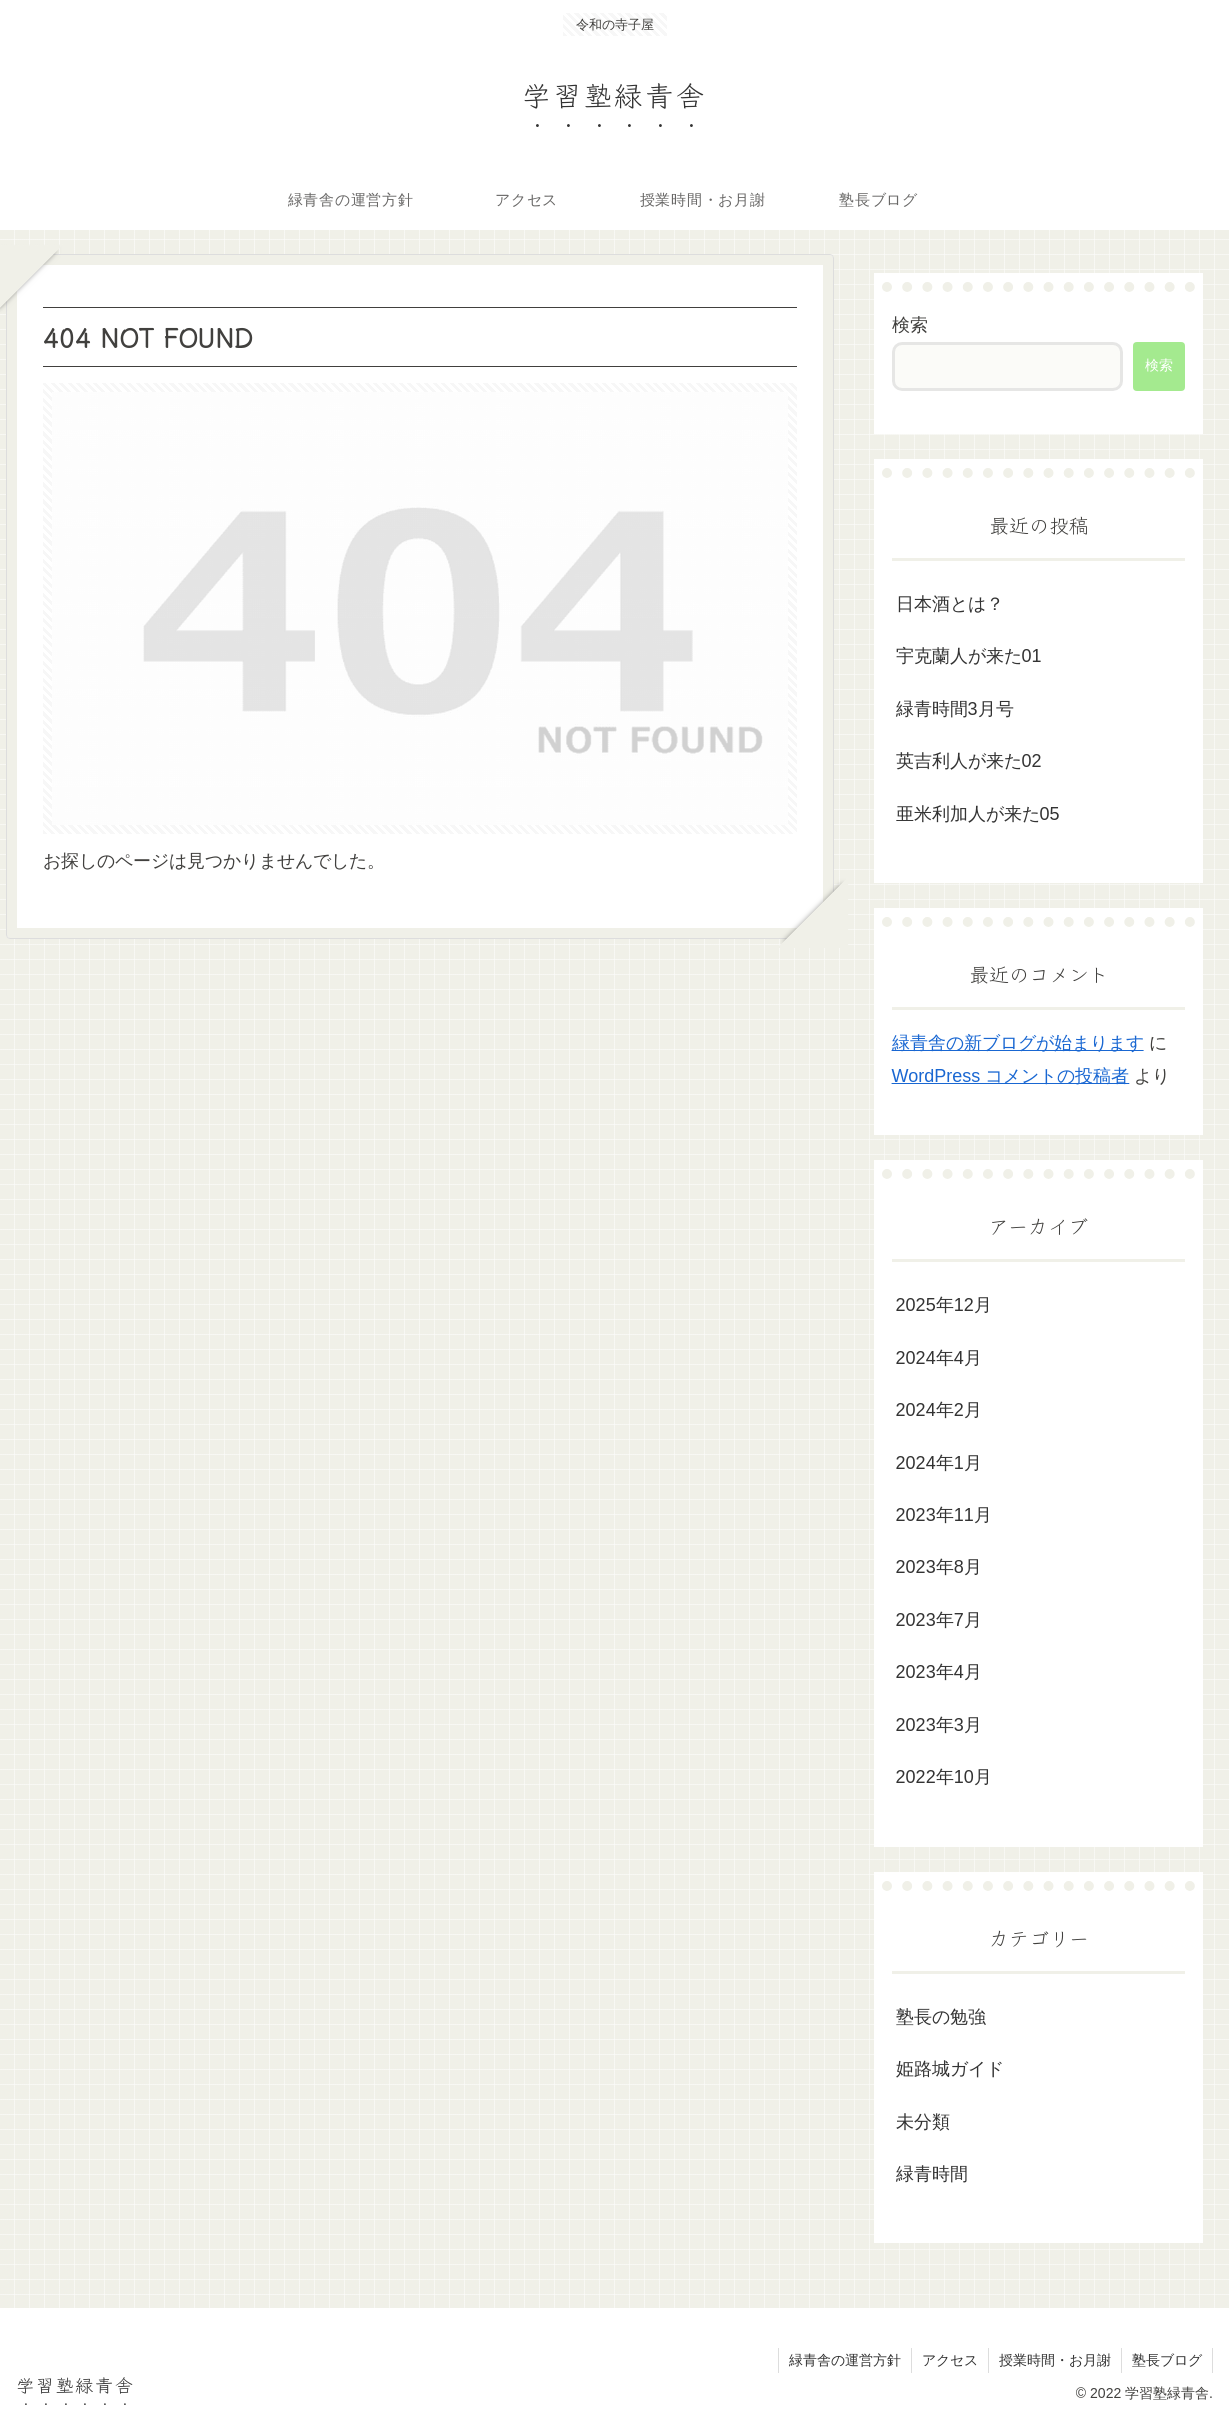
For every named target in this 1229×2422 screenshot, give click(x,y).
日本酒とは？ (950, 604)
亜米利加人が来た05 (978, 814)
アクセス (950, 2360)
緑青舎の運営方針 (845, 2360)
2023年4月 (939, 1672)
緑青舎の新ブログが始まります (1018, 1043)
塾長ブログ (1167, 2360)
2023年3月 (939, 1725)
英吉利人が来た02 (969, 761)
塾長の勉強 (941, 2017)
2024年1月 (939, 1463)
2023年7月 (939, 1620)
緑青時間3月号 (955, 709)
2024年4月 (939, 1358)
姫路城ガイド (950, 2069)
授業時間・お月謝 (1055, 2360)
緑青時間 (932, 2174)
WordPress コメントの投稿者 (1011, 1076)
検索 (910, 325)
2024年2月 (939, 1410)
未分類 (923, 2122)
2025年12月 (944, 1305)
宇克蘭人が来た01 (969, 656)
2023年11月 (944, 1515)
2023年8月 (939, 1567)
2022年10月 (944, 1777)
